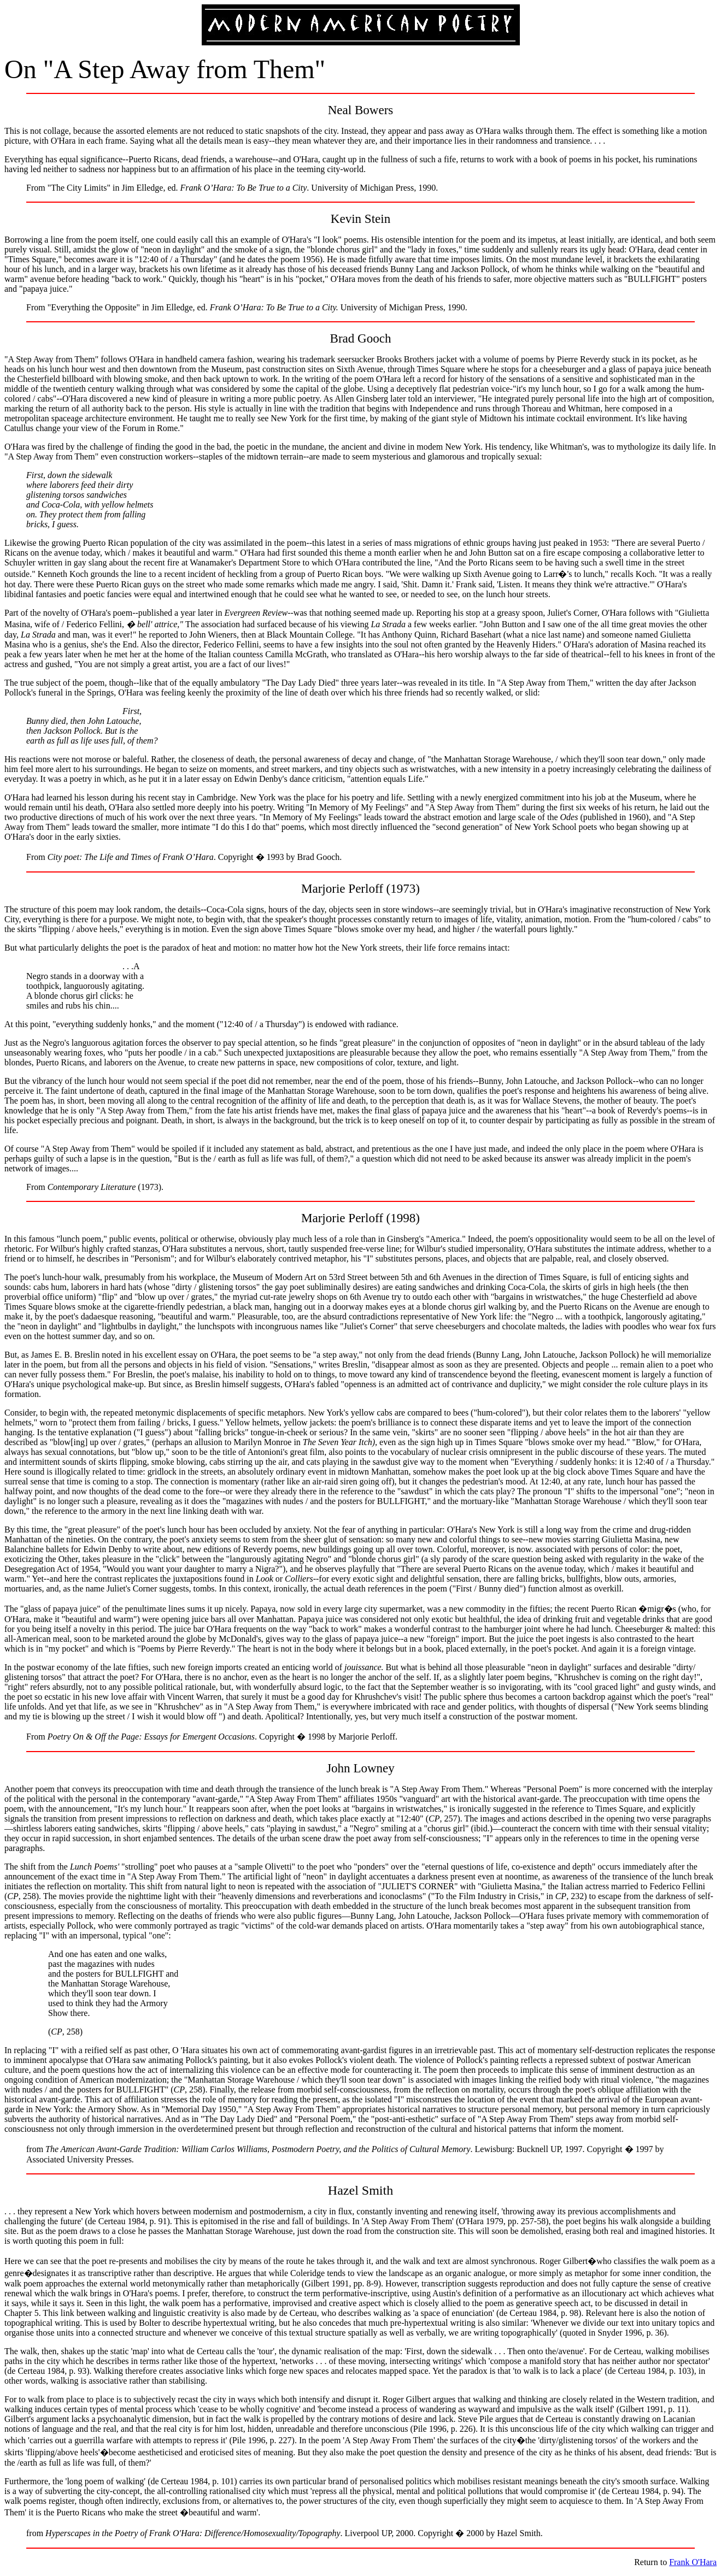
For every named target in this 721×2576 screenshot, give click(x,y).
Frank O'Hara (693, 2562)
